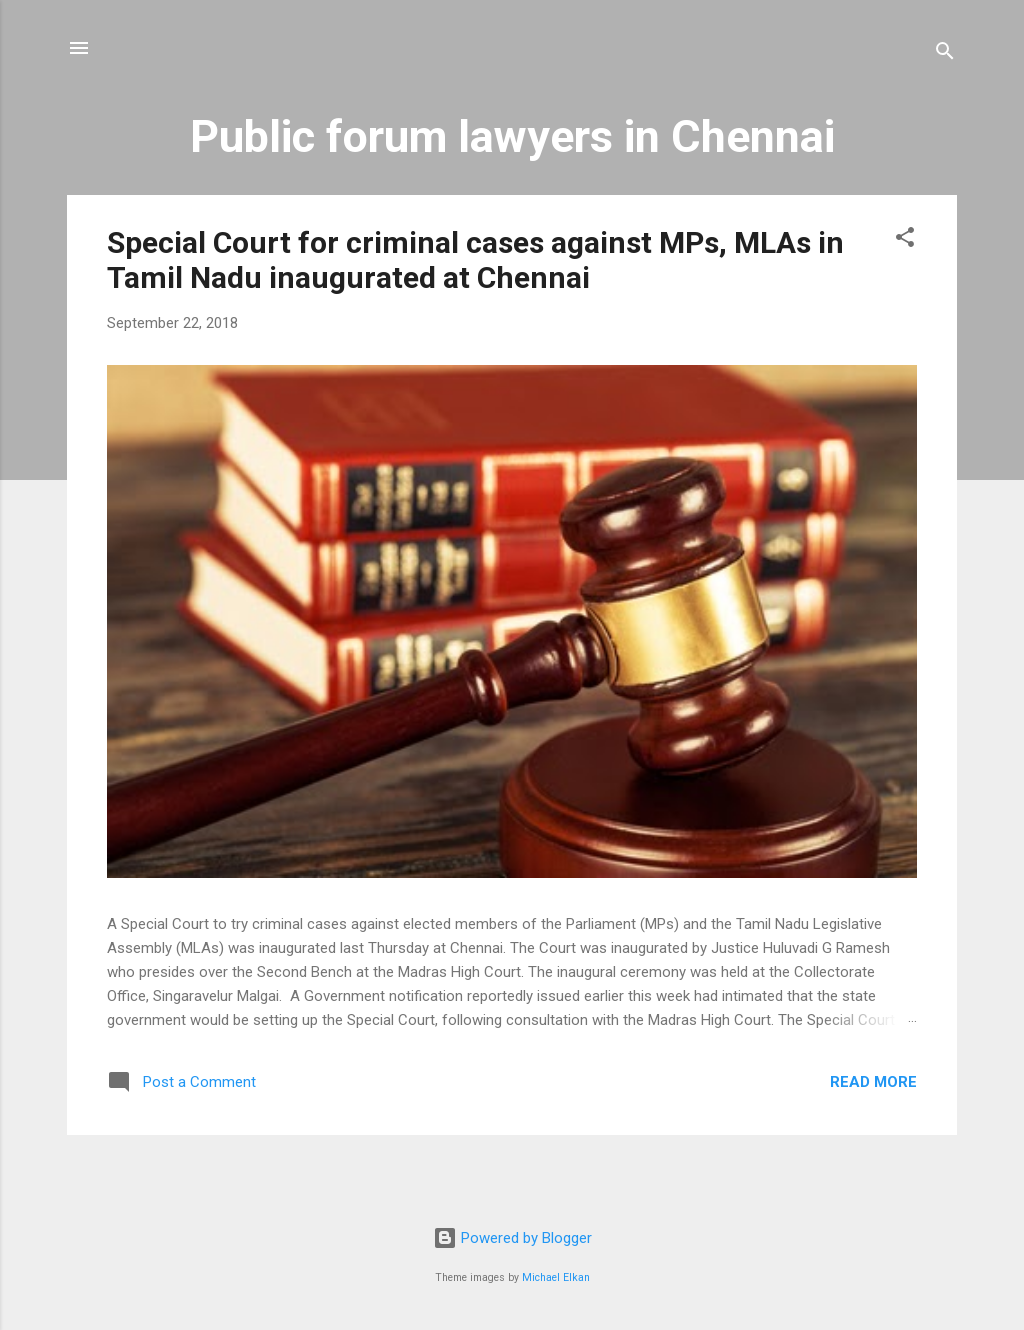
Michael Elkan (556, 1277)
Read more (873, 1082)
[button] (905, 240)
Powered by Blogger (512, 1238)
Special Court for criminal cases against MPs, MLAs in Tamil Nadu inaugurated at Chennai (475, 260)
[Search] (945, 54)
